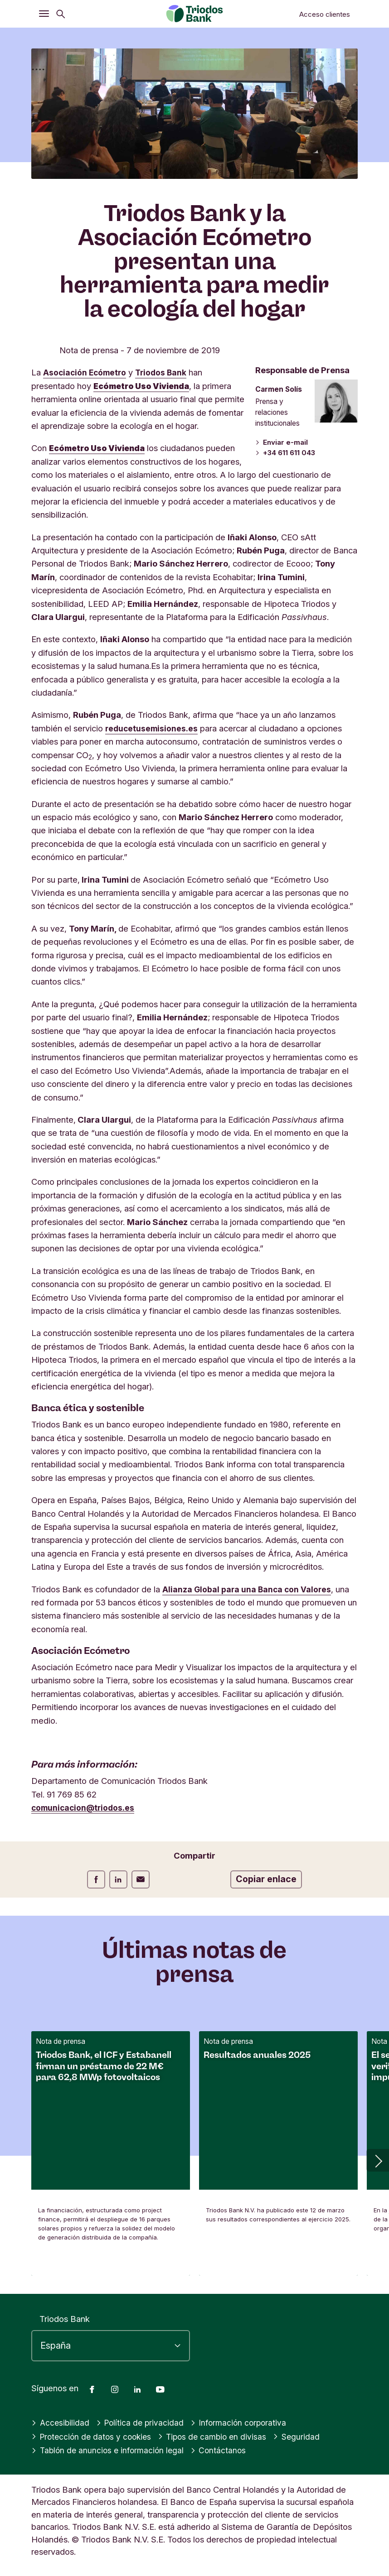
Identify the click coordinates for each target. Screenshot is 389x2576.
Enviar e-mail (280, 442)
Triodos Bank (64, 2319)
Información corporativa (243, 2422)
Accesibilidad (61, 2422)
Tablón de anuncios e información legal (109, 2450)
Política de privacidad (142, 2422)
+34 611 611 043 (285, 453)
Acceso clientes (324, 14)
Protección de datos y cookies (93, 2436)
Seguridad (305, 2436)
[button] (377, 2160)
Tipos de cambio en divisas (219, 2436)
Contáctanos (223, 2450)
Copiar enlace (266, 1879)
